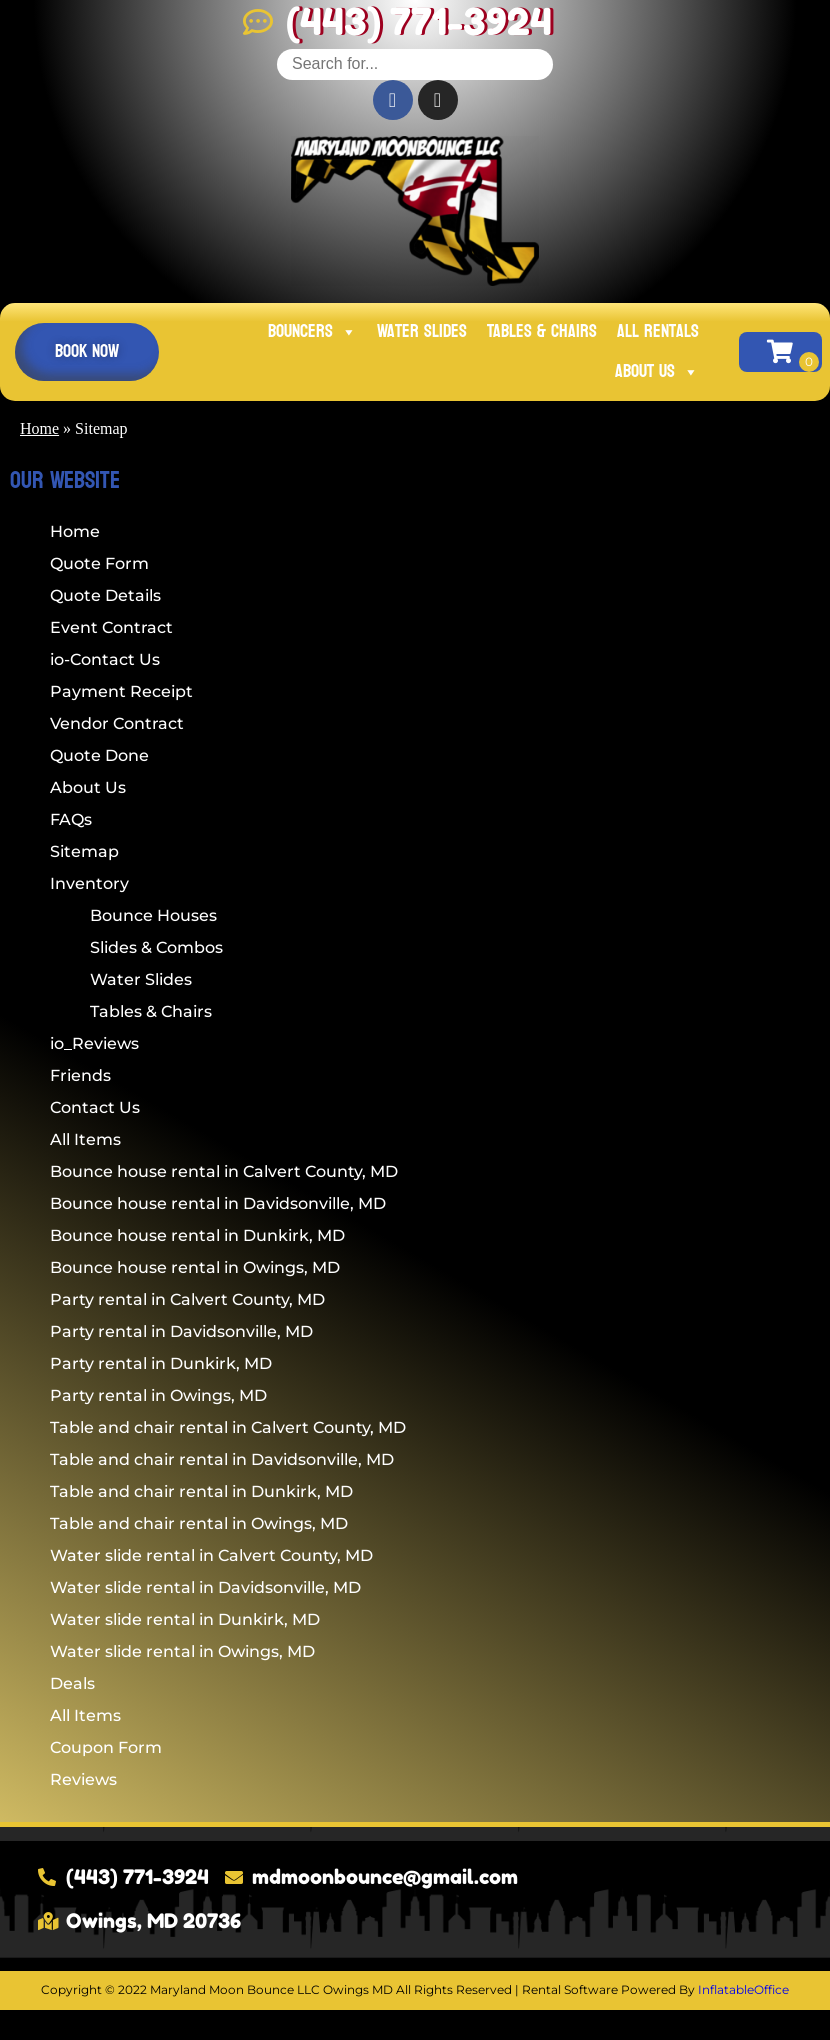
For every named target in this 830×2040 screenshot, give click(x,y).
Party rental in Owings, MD (158, 1395)
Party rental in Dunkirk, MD (161, 1363)
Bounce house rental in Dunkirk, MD (197, 1235)
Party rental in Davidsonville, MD (181, 1331)
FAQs (71, 819)
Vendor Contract (117, 723)
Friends (80, 1075)
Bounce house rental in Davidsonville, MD (218, 1203)
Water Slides (422, 331)
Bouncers (312, 331)
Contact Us (95, 1107)
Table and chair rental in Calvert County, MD (228, 1427)
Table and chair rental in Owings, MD (199, 1523)
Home (39, 428)
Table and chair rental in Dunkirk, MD (201, 1491)
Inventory (89, 883)
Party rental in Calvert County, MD (187, 1299)
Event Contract (111, 627)
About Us (657, 371)
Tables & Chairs (542, 331)
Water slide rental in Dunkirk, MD (185, 1619)
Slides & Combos (156, 947)
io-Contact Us (105, 659)
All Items (85, 1139)
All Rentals (658, 331)
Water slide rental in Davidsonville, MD (205, 1587)
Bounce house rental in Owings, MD (195, 1267)
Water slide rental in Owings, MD (182, 1651)
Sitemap (84, 851)
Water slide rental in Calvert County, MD (211, 1555)
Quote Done (99, 755)
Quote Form (99, 563)
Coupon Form (106, 1747)
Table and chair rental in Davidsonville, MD (222, 1459)
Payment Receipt (121, 691)
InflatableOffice (743, 1989)
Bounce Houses (153, 915)
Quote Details (105, 595)
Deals (72, 1683)
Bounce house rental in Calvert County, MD (224, 1171)
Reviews (83, 1779)
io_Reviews (94, 1043)
